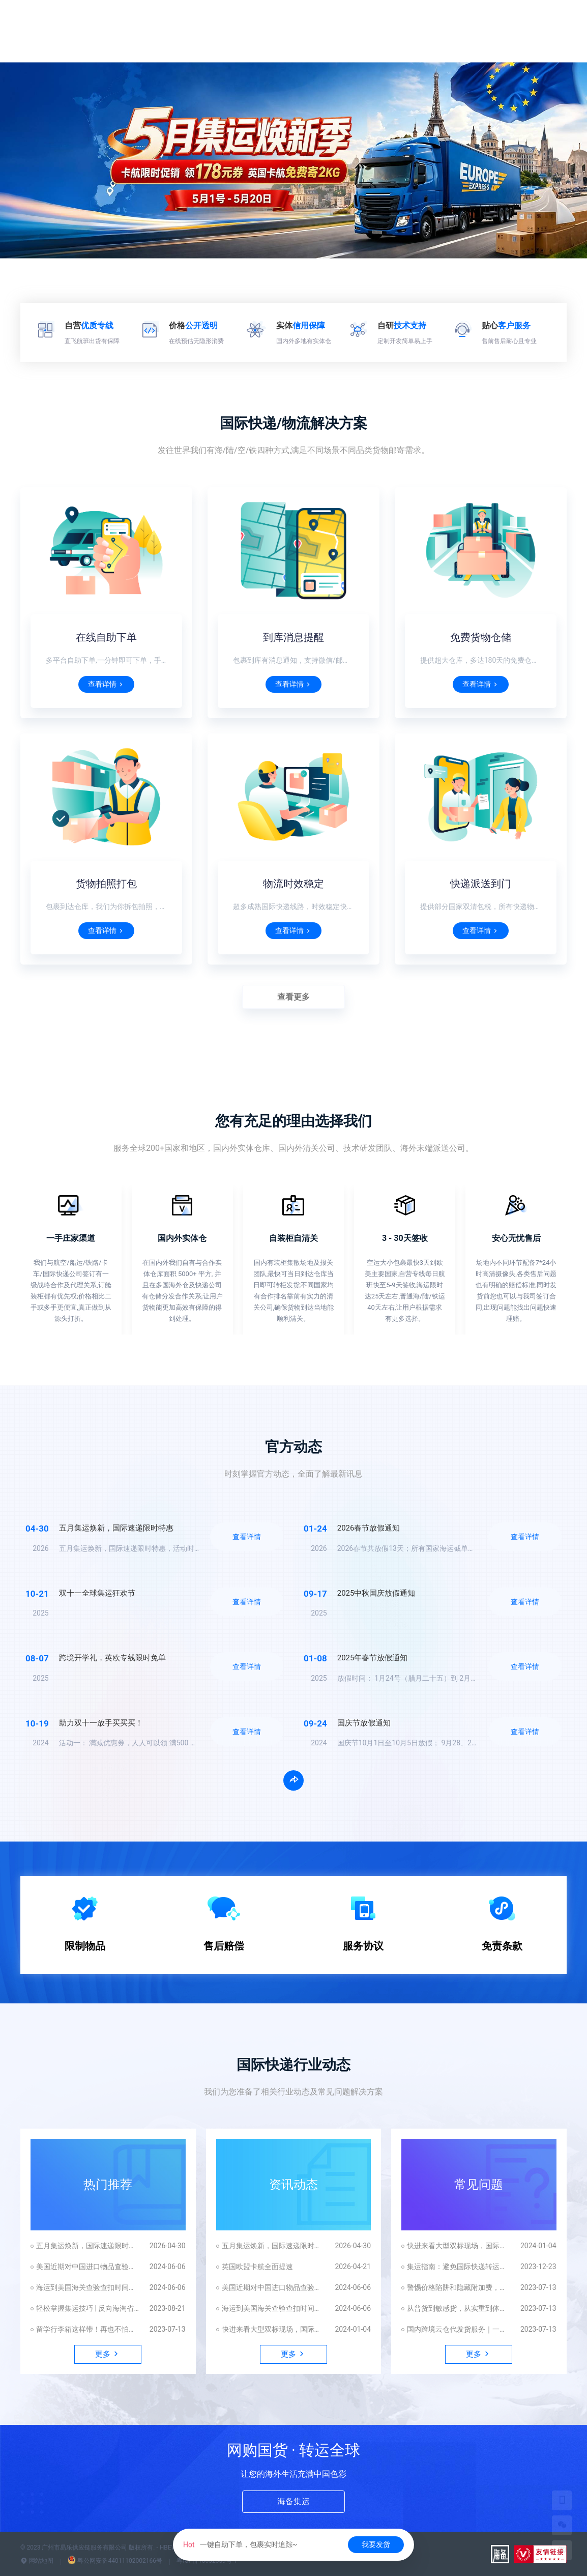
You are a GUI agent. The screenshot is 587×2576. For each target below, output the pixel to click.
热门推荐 (107, 2184)
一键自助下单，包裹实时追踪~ (240, 2544)
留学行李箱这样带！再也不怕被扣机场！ (87, 2329)
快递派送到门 (480, 883)
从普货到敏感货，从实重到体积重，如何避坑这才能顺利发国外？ (458, 2308)
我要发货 (376, 2544)
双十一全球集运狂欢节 (97, 1593)
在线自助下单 (106, 637)
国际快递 (263, 19)
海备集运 (293, 2501)
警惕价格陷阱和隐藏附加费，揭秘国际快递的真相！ (458, 2287)
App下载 (461, 19)
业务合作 (412, 19)
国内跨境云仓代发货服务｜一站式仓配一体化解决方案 (458, 2329)
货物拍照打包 (106, 883)
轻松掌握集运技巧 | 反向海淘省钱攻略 (87, 2308)
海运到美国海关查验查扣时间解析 (87, 2287)
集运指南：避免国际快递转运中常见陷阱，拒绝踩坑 (458, 2266)
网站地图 (36, 2560)
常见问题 (478, 2184)
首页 (222, 19)
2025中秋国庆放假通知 (376, 1593)
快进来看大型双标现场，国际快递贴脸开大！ (273, 2329)
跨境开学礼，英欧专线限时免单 (112, 1657)
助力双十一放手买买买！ (101, 1723)
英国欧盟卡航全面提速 (257, 2266)
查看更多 (293, 997)
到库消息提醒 (293, 637)
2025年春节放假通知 (372, 1657)
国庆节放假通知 (364, 1723)
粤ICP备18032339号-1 (207, 2560)
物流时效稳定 (293, 883)
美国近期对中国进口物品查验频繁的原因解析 (87, 2266)
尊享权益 (362, 19)
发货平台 (509, 19)
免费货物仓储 (480, 637)
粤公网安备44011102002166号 (115, 2560)
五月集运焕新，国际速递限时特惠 (116, 1528)
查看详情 (106, 684)
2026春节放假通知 (368, 1528)
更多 (551, 19)
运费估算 (313, 19)
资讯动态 (293, 2184)
